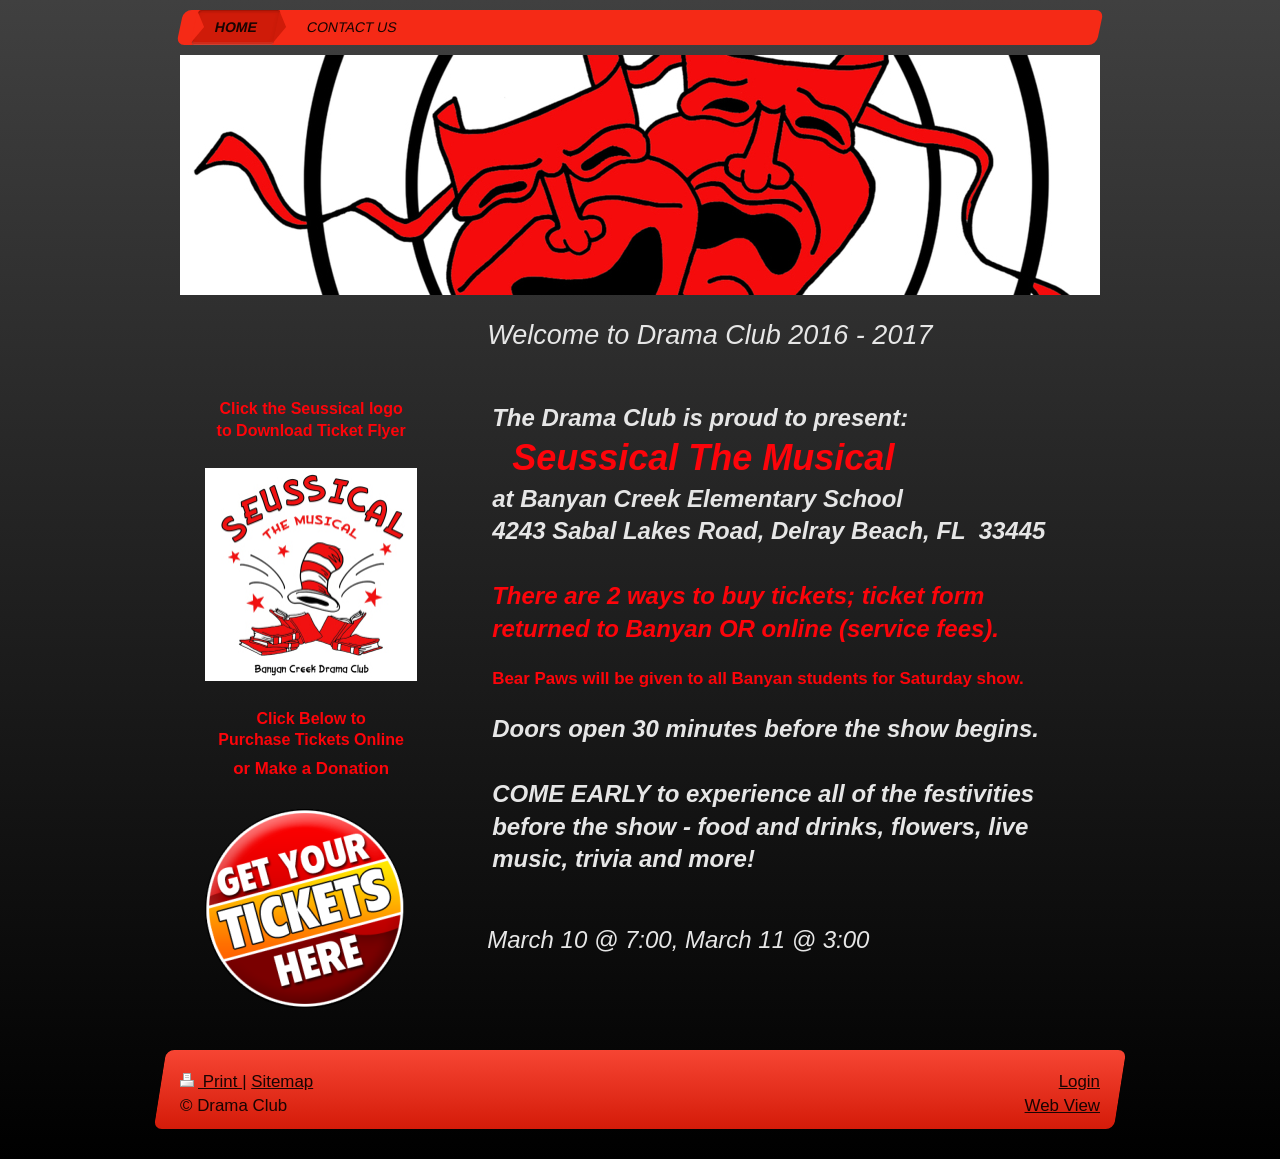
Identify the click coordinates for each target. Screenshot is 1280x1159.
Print (211, 1081)
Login (1079, 1081)
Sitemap (282, 1081)
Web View (1062, 1104)
